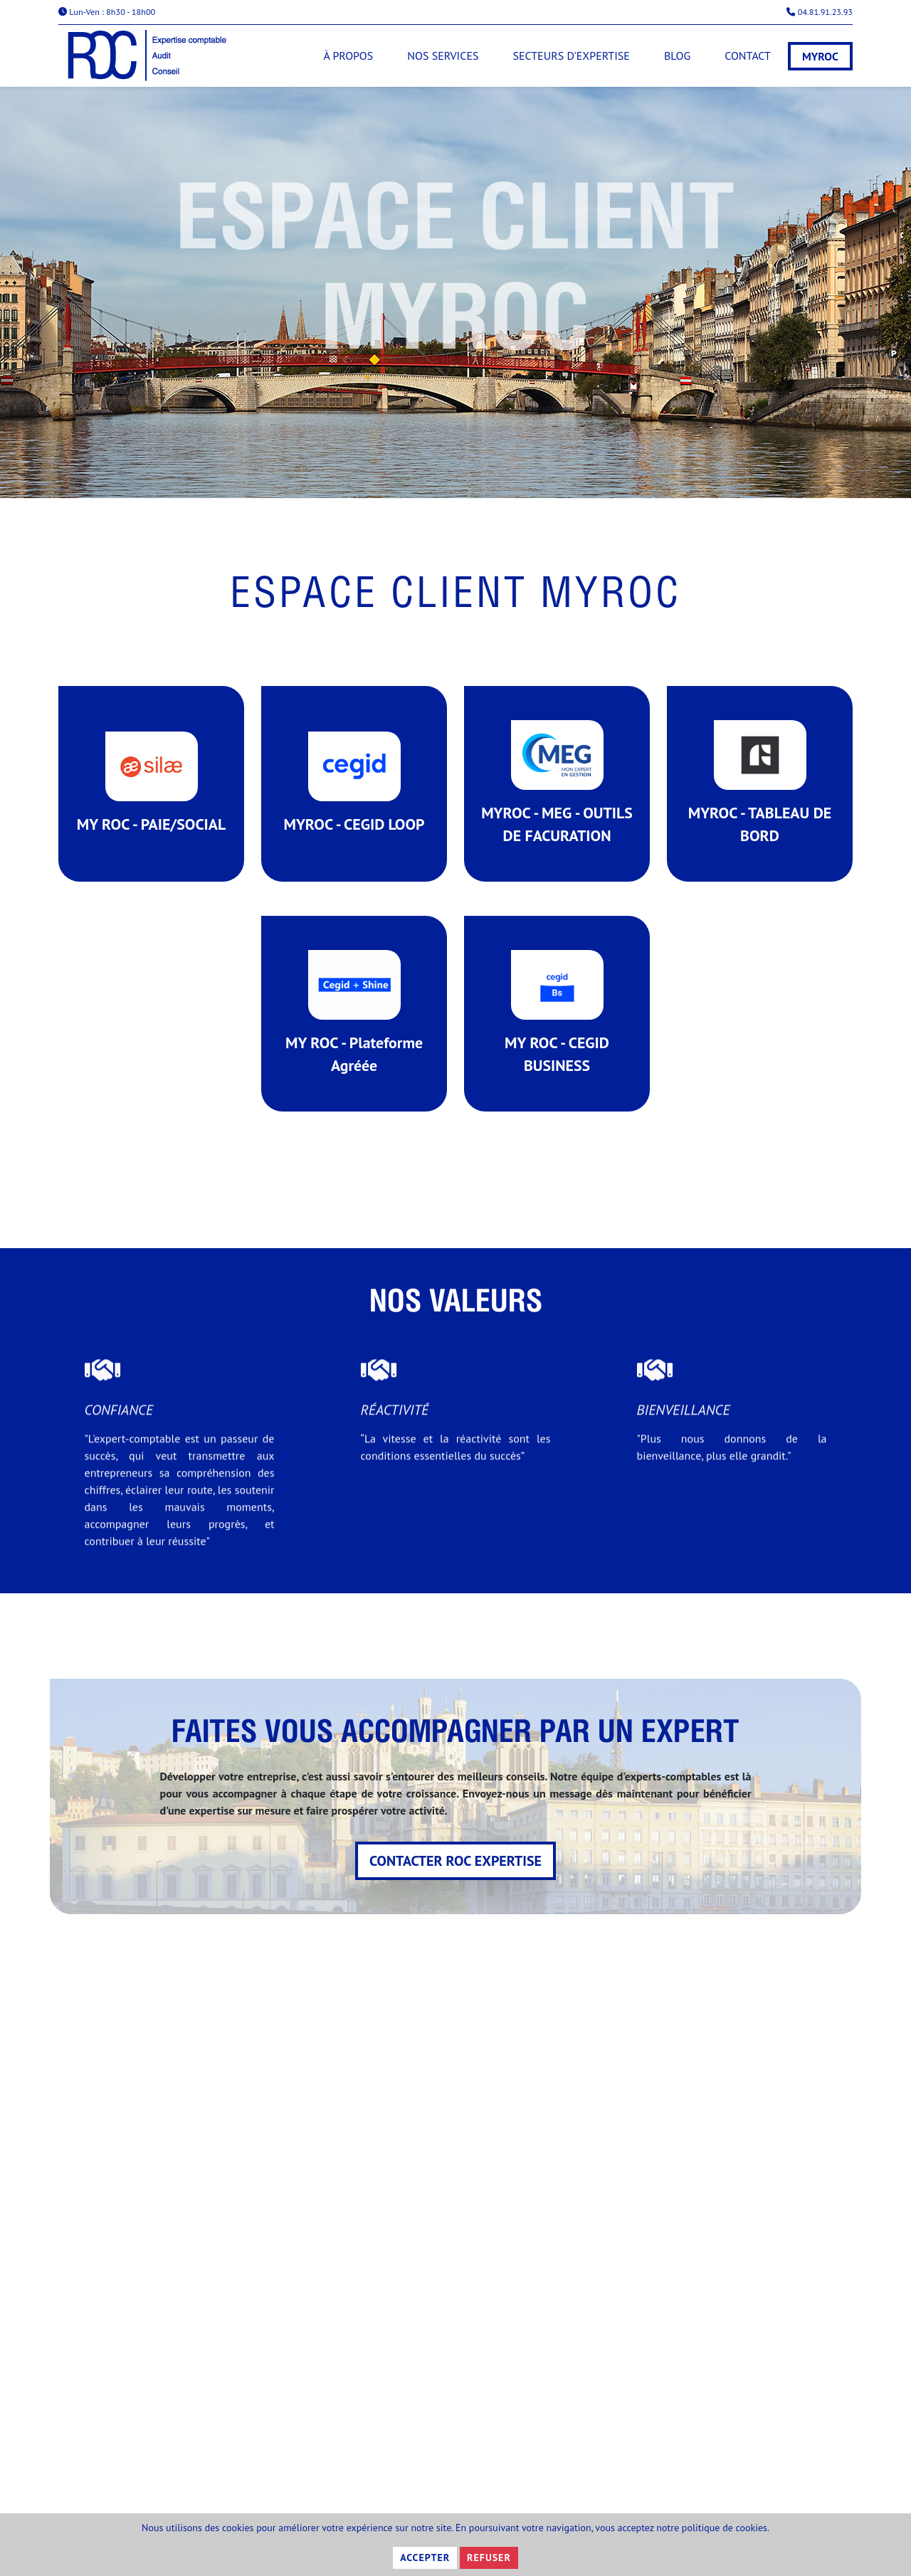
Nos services (442, 55)
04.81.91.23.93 (819, 11)
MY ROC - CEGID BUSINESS (557, 1037)
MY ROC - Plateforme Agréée (354, 1037)
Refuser (489, 2557)
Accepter (425, 2557)
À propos (348, 55)
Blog (677, 55)
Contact (748, 55)
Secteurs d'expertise (570, 55)
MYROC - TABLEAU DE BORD (760, 795)
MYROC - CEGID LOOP (354, 795)
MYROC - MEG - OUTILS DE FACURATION (557, 795)
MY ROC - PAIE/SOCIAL (151, 795)
